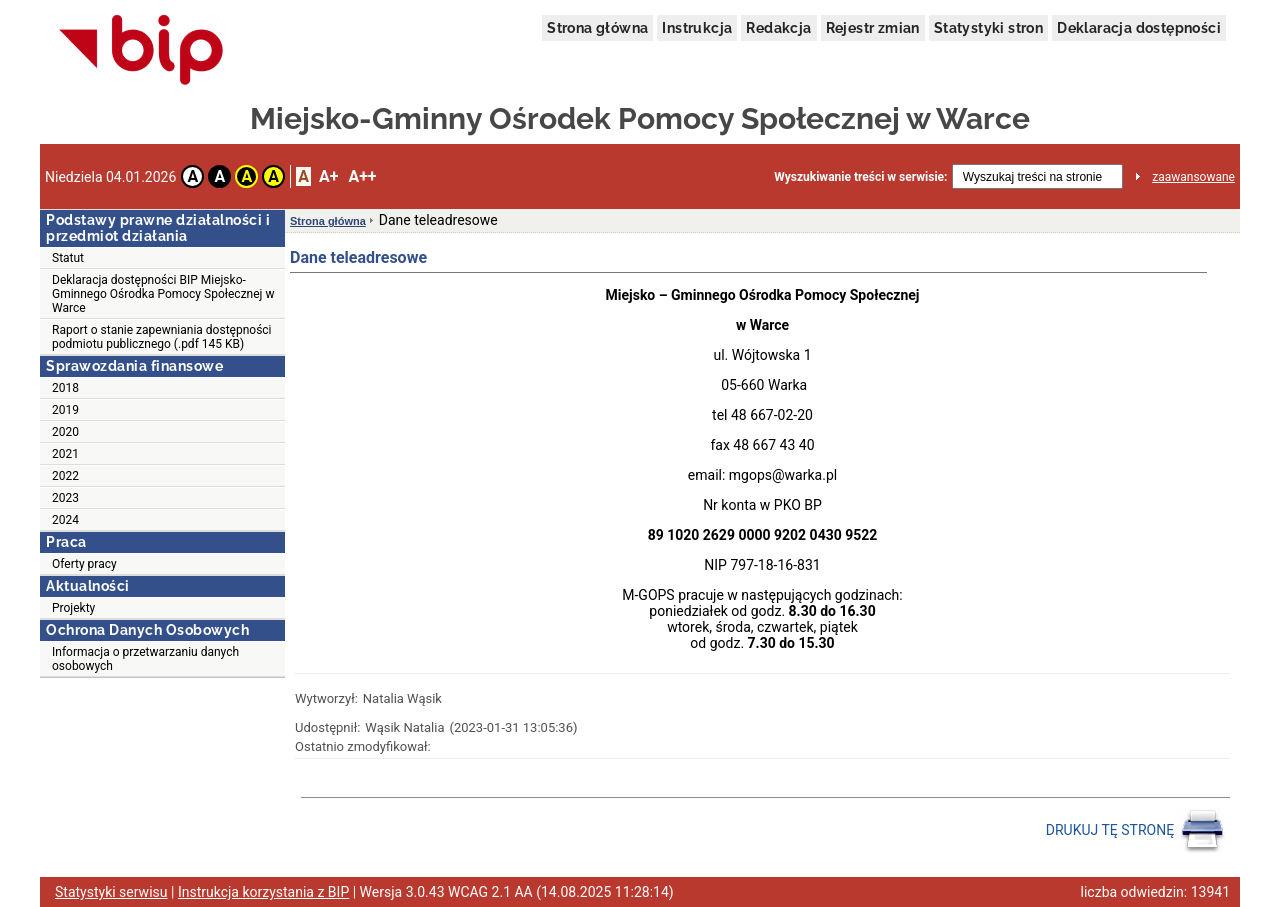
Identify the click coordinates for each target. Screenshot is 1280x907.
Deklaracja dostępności (1139, 28)
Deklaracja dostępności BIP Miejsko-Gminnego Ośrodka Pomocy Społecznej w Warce (163, 294)
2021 (65, 454)
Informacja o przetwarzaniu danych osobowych (145, 659)
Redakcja (778, 28)
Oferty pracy (84, 564)
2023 (65, 498)
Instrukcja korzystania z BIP (263, 892)
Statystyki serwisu (111, 892)
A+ (328, 176)
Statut (68, 258)
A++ (362, 176)
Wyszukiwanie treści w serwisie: (860, 177)
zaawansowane (1193, 177)
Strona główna (597, 28)
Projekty (73, 608)
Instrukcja (697, 28)
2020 (65, 432)
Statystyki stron (988, 28)
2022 (65, 476)
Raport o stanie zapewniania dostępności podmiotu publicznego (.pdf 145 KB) (162, 337)
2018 (65, 388)
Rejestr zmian (873, 28)
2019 (65, 410)
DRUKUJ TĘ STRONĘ (1135, 831)
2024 (65, 520)
